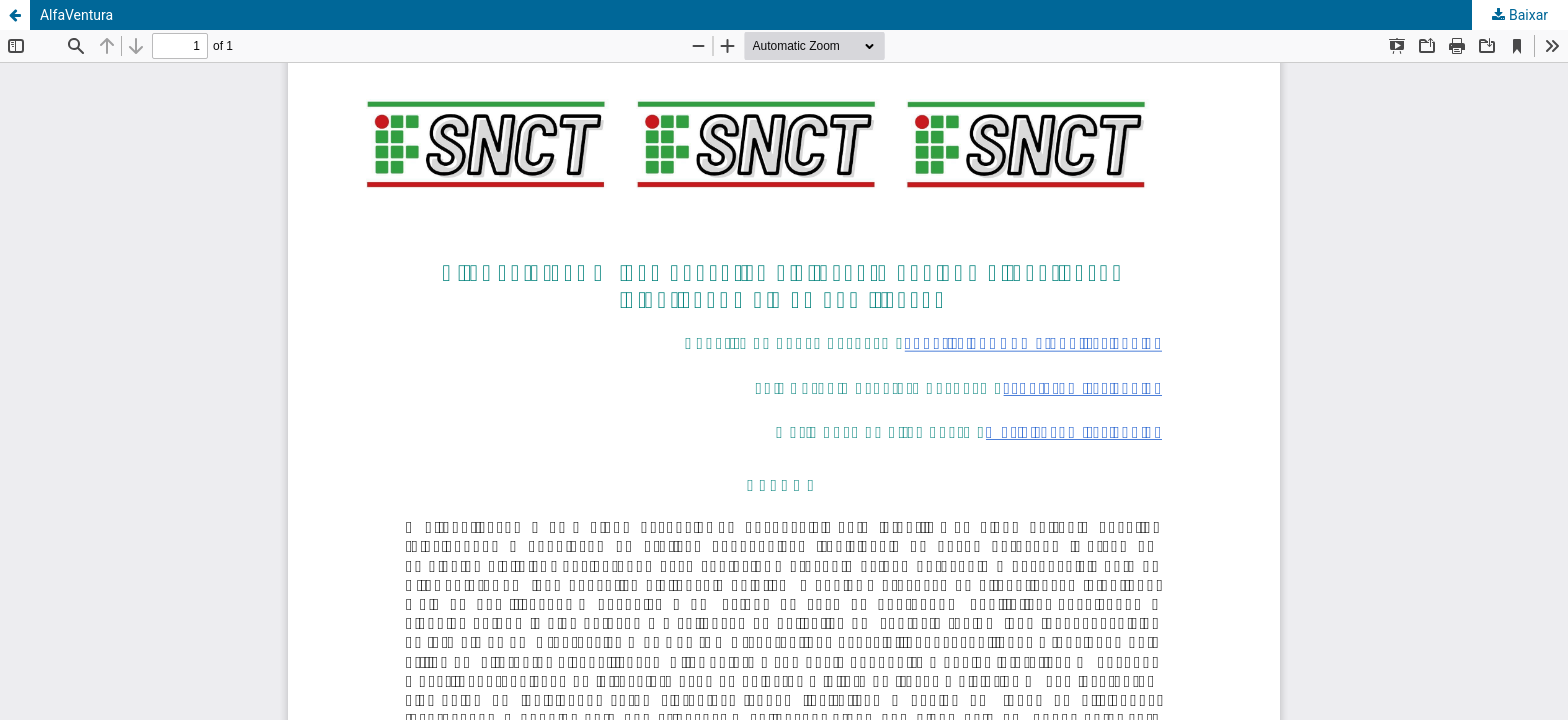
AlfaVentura (76, 15)
